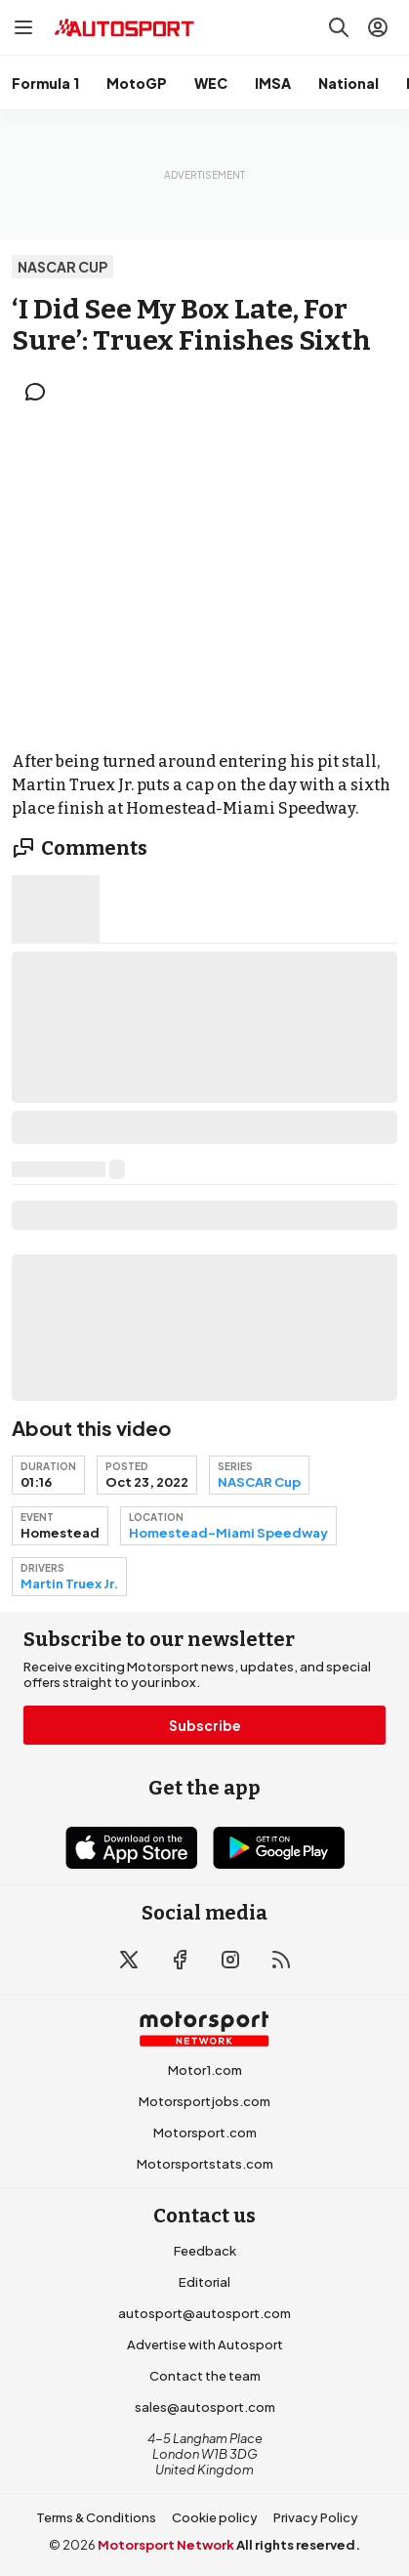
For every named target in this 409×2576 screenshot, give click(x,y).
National (348, 83)
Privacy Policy (315, 2517)
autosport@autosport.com (204, 2313)
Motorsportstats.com (205, 2164)
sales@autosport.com (205, 2407)
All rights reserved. (298, 2545)
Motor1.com (205, 2070)
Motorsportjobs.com (204, 2101)
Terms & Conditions (96, 2517)
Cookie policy (215, 2517)
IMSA (273, 83)
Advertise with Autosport (205, 2344)
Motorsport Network (166, 2545)
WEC (210, 83)
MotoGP (136, 83)
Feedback (205, 2251)
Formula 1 (45, 83)
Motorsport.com (205, 2132)
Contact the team (205, 2376)
